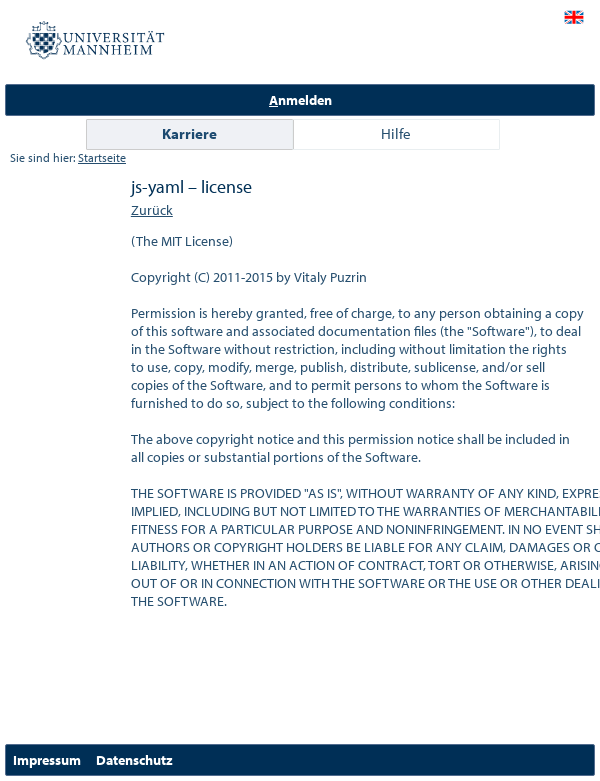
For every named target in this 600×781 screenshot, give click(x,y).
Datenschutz (134, 760)
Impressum (47, 760)
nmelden (300, 100)
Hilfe (396, 133)
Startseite (102, 157)
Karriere (189, 133)
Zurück (152, 210)
